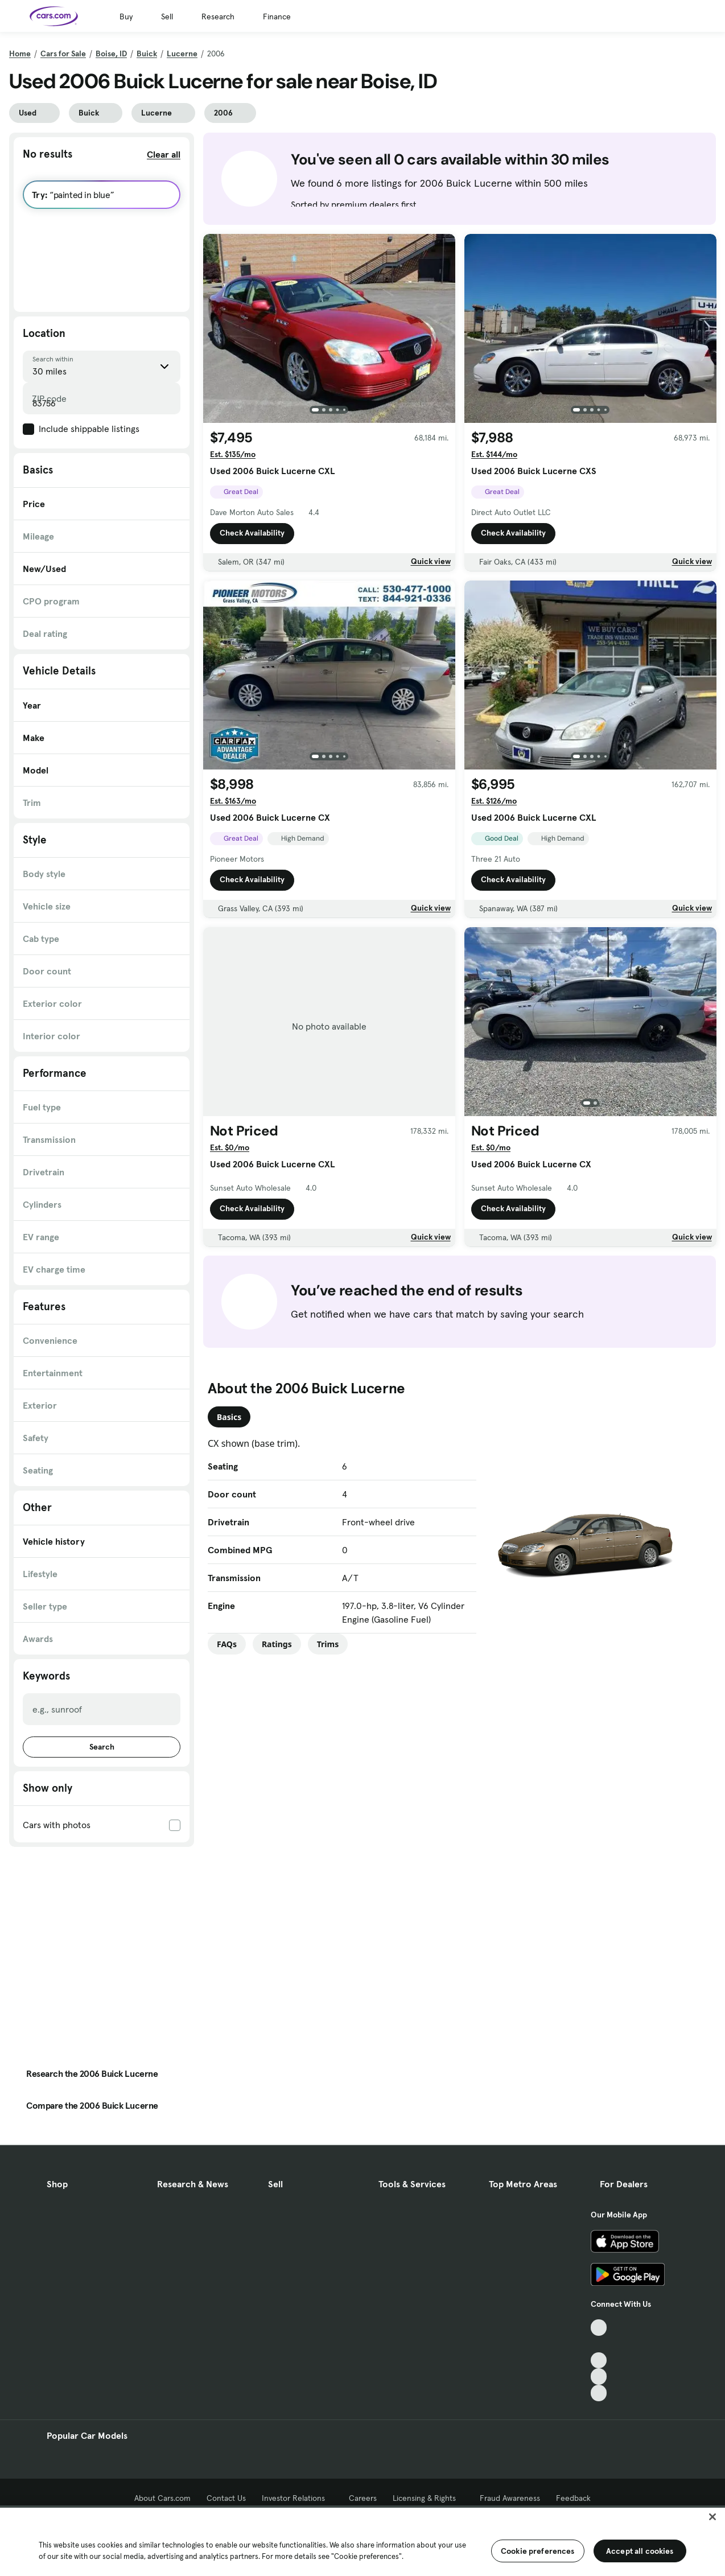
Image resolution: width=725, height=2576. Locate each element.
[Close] (712, 2516)
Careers (363, 2498)
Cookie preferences (538, 2551)
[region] (362, 2540)
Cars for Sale (63, 53)
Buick (147, 53)
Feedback (573, 2498)
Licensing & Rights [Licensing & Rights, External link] (428, 2498)
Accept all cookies (640, 2551)
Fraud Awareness (510, 2498)
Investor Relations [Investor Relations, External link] (297, 2498)
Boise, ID (111, 53)
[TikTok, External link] (599, 2327)
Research (217, 16)
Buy (126, 16)
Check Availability (252, 533)
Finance (277, 16)
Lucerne (182, 53)
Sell (167, 16)
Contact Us (226, 2498)
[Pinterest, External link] (599, 2393)
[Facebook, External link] (599, 2344)
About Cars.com (162, 2498)
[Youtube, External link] (599, 2360)
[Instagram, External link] (599, 2376)
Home (20, 53)
